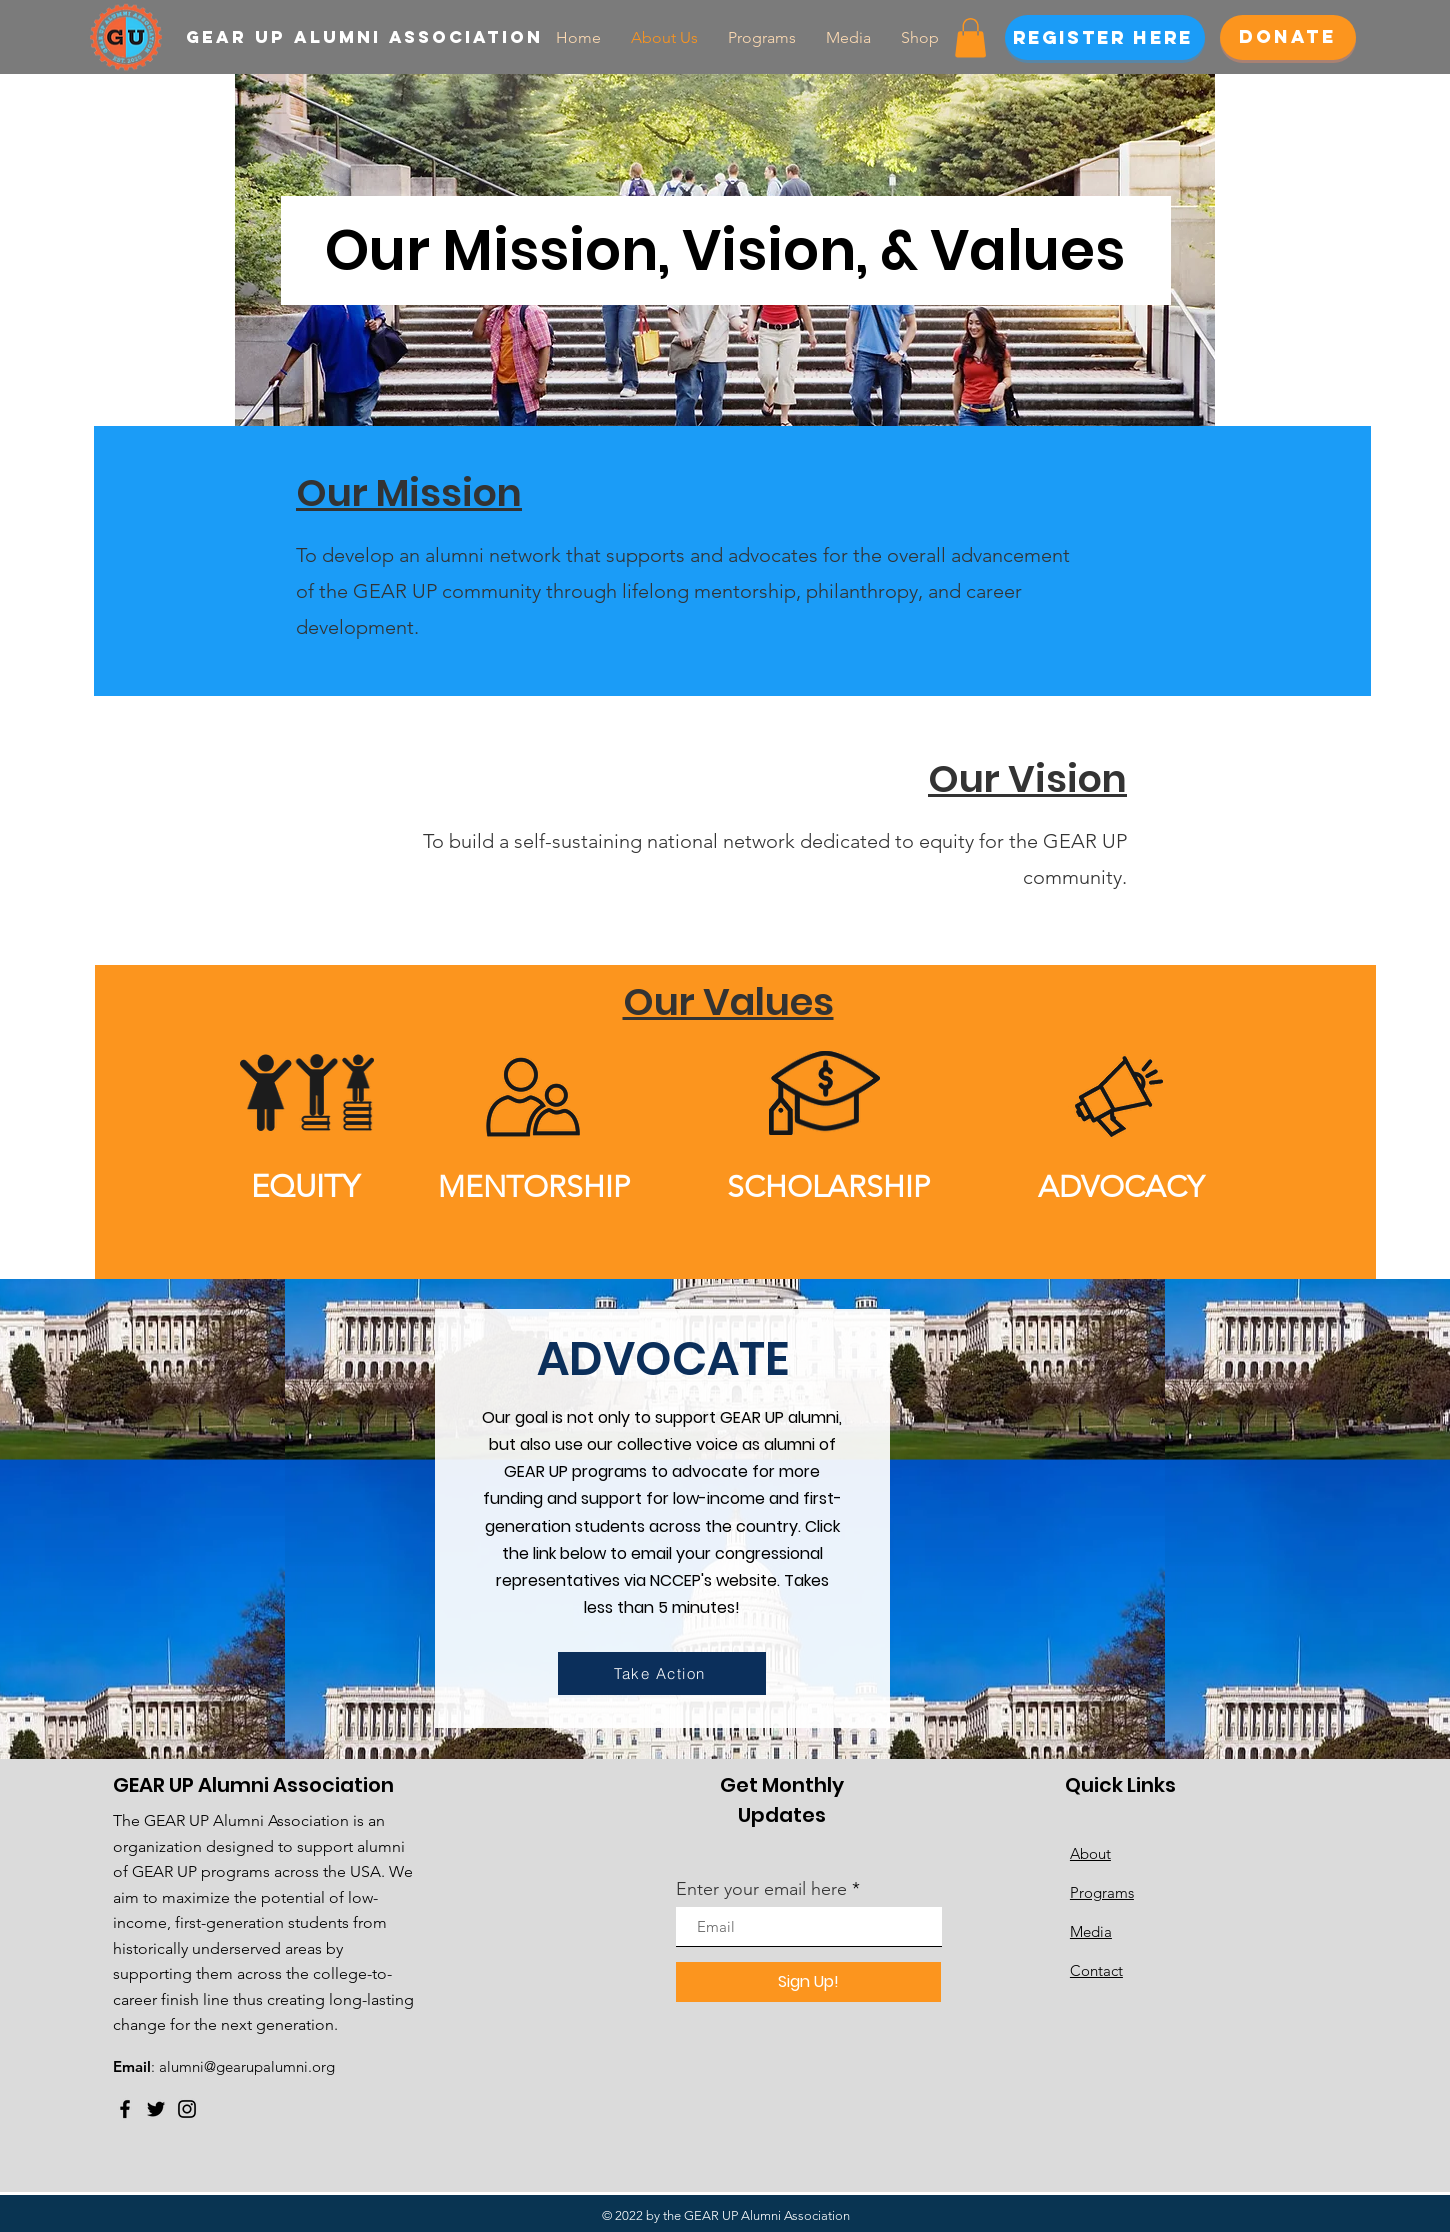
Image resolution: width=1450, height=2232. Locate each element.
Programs (1102, 1892)
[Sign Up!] (808, 1982)
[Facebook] (125, 2109)
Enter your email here (761, 1889)
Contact (1096, 1970)
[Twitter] (156, 2109)
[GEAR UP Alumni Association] (374, 37)
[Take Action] (662, 1673)
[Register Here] (1105, 37)
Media (1091, 1931)
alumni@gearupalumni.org (247, 2066)
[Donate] (1288, 37)
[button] (970, 37)
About (1090, 1853)
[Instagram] (187, 2109)
